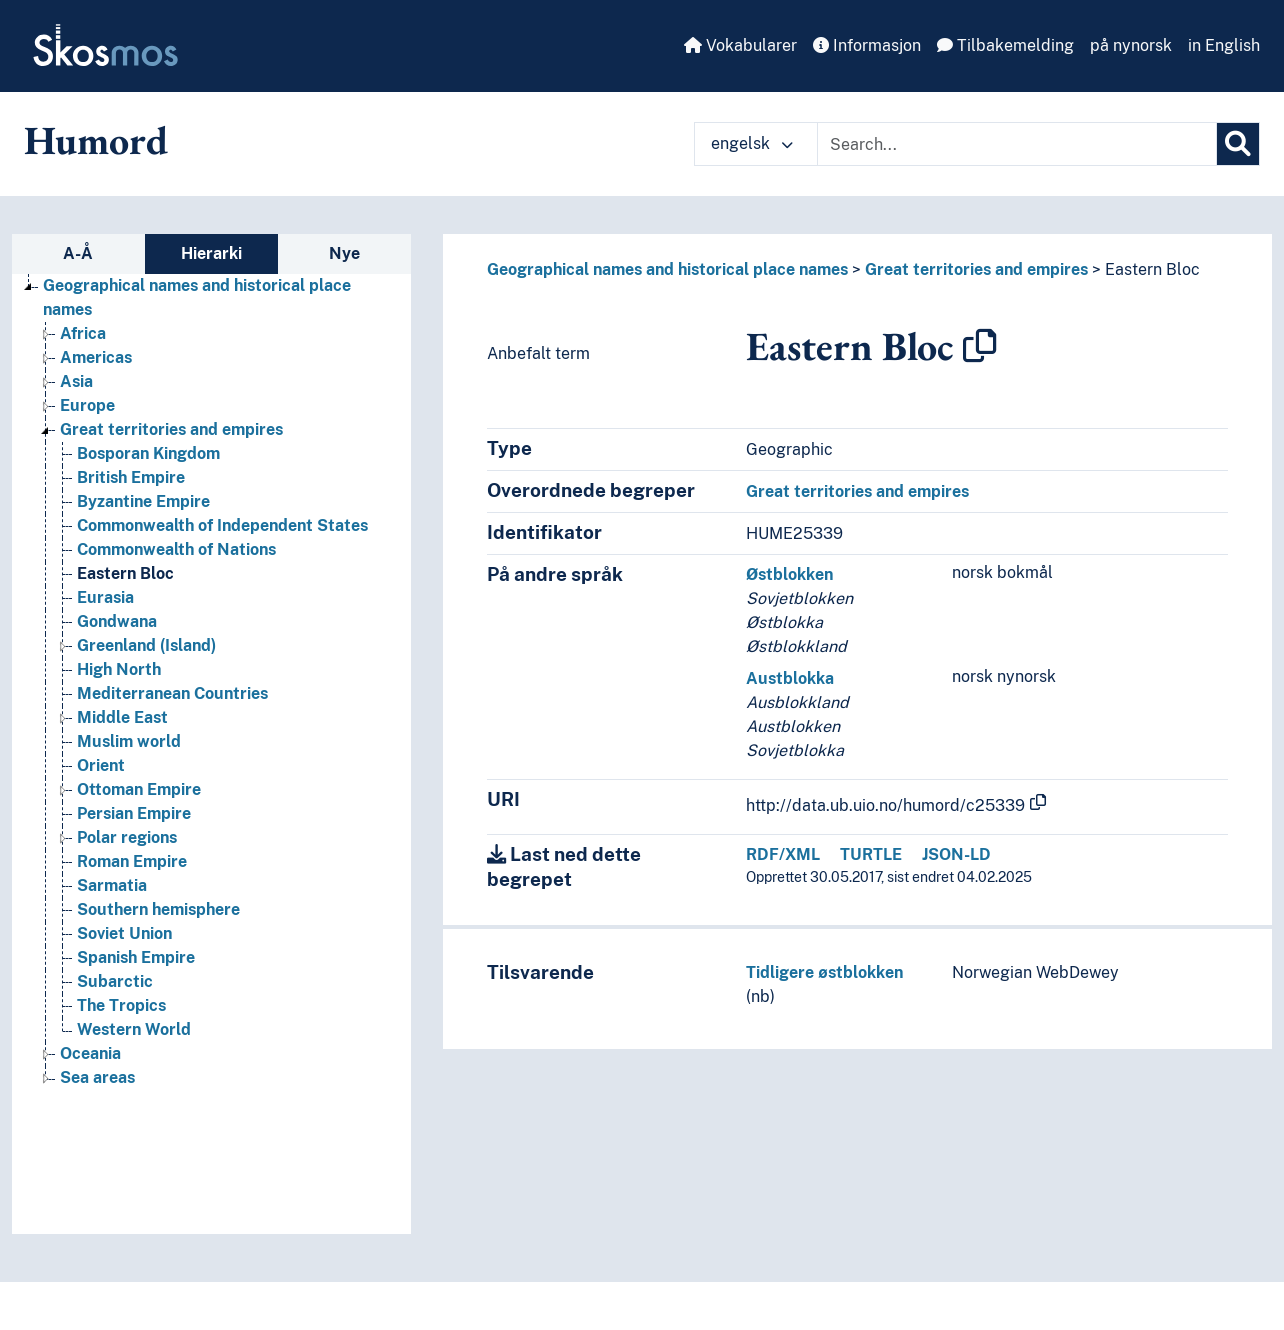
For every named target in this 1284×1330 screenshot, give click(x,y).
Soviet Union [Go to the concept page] (124, 933)
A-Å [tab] (78, 253)
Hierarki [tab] (211, 253)
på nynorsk (1131, 45)
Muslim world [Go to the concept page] (129, 741)
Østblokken (789, 574)
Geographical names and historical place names (667, 269)
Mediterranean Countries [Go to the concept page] (172, 693)
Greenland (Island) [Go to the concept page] (146, 645)
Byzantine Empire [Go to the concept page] (143, 501)
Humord (96, 140)
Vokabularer (740, 45)
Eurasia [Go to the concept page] (105, 597)
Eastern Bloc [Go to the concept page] (125, 573)
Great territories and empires (976, 269)
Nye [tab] (344, 253)
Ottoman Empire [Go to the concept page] (139, 789)
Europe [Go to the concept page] (87, 405)
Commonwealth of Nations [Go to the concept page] (176, 549)
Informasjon (867, 45)
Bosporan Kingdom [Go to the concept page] (148, 453)
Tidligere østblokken (824, 972)
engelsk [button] (752, 143)
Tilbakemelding (1005, 45)
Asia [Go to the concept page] (76, 381)
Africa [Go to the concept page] (83, 333)
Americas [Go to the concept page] (96, 357)
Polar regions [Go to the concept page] (127, 837)
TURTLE (871, 854)
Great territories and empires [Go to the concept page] (171, 429)
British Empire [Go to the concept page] (131, 477)
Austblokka (790, 678)
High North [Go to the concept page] (119, 669)
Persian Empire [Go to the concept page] (134, 813)
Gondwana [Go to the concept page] (117, 621)
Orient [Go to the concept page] (101, 765)
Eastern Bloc (1152, 269)
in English (1224, 45)
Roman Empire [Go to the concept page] (132, 861)
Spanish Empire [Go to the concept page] (136, 957)
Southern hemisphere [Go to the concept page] (158, 909)
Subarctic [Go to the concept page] (115, 981)
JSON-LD (956, 854)
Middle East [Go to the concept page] (122, 717)
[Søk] (1238, 144)
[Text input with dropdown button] (1017, 144)
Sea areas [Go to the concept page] (97, 1077)
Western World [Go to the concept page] (134, 1029)
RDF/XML (783, 854)
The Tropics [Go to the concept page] (121, 1005)
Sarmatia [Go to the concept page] (112, 885)
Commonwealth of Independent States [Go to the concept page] (222, 525)
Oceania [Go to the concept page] (90, 1053)
